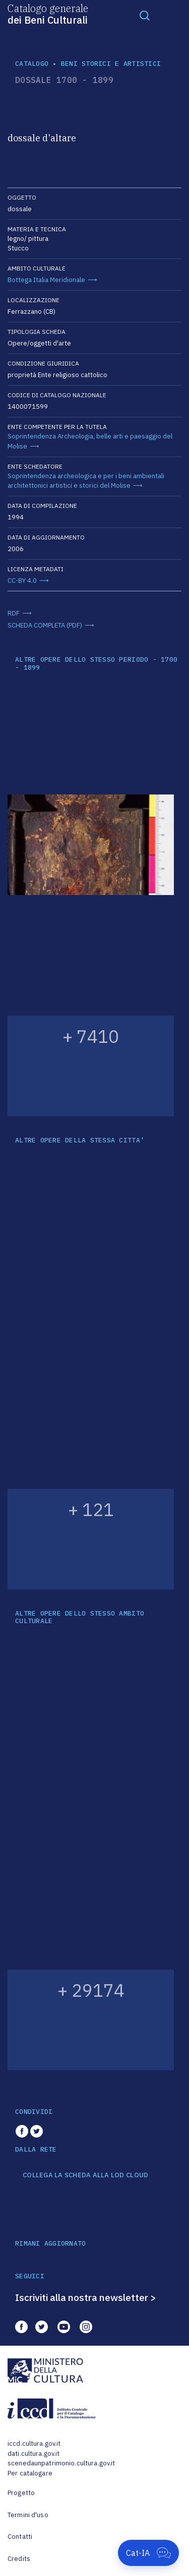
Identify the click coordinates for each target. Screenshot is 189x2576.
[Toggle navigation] (144, 15)
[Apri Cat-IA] (148, 2553)
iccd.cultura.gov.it (34, 2443)
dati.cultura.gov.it (33, 2453)
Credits (19, 2558)
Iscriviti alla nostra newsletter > (85, 2297)
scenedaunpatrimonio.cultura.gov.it (61, 2463)
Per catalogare (30, 2473)
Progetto (21, 2493)
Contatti (20, 2536)
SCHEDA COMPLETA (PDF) (45, 625)
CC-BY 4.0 (22, 580)
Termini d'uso (28, 2515)
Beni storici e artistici (111, 63)
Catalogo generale (48, 14)
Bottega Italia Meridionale (46, 280)
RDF (14, 613)
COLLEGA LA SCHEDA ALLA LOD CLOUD (85, 2175)
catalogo (31, 63)
